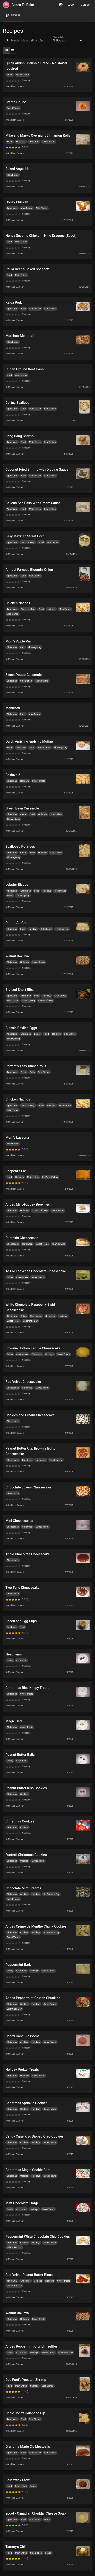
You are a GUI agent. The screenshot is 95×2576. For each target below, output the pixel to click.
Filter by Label (59, 37)
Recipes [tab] (12, 16)
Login (70, 4)
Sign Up (85, 4)
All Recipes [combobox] (59, 40)
